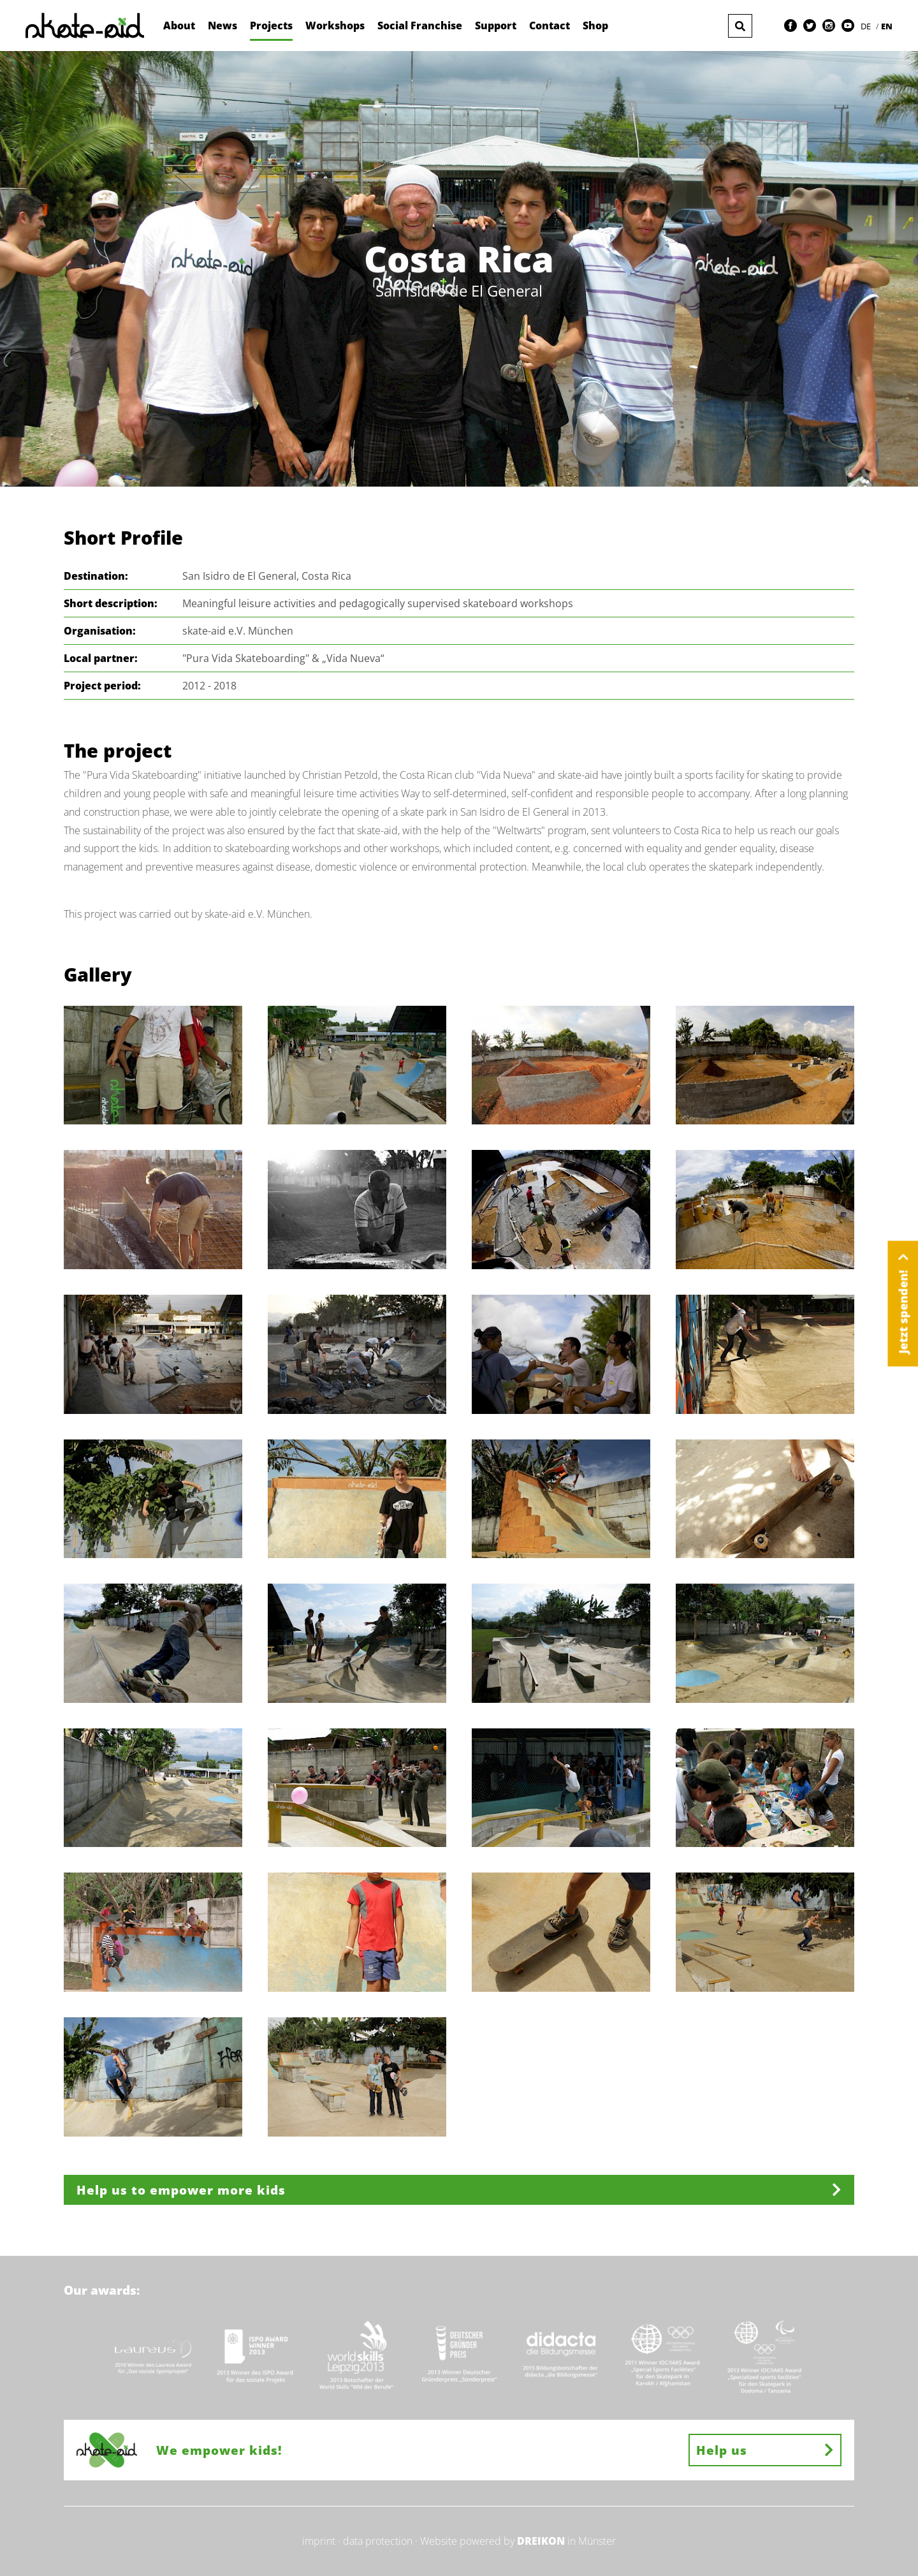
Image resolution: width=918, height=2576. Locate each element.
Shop (595, 25)
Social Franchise (419, 25)
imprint (318, 2541)
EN (886, 26)
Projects (271, 25)
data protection (377, 2541)
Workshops (335, 25)
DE (867, 26)
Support (495, 25)
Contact (549, 25)
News (222, 25)
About (179, 25)
